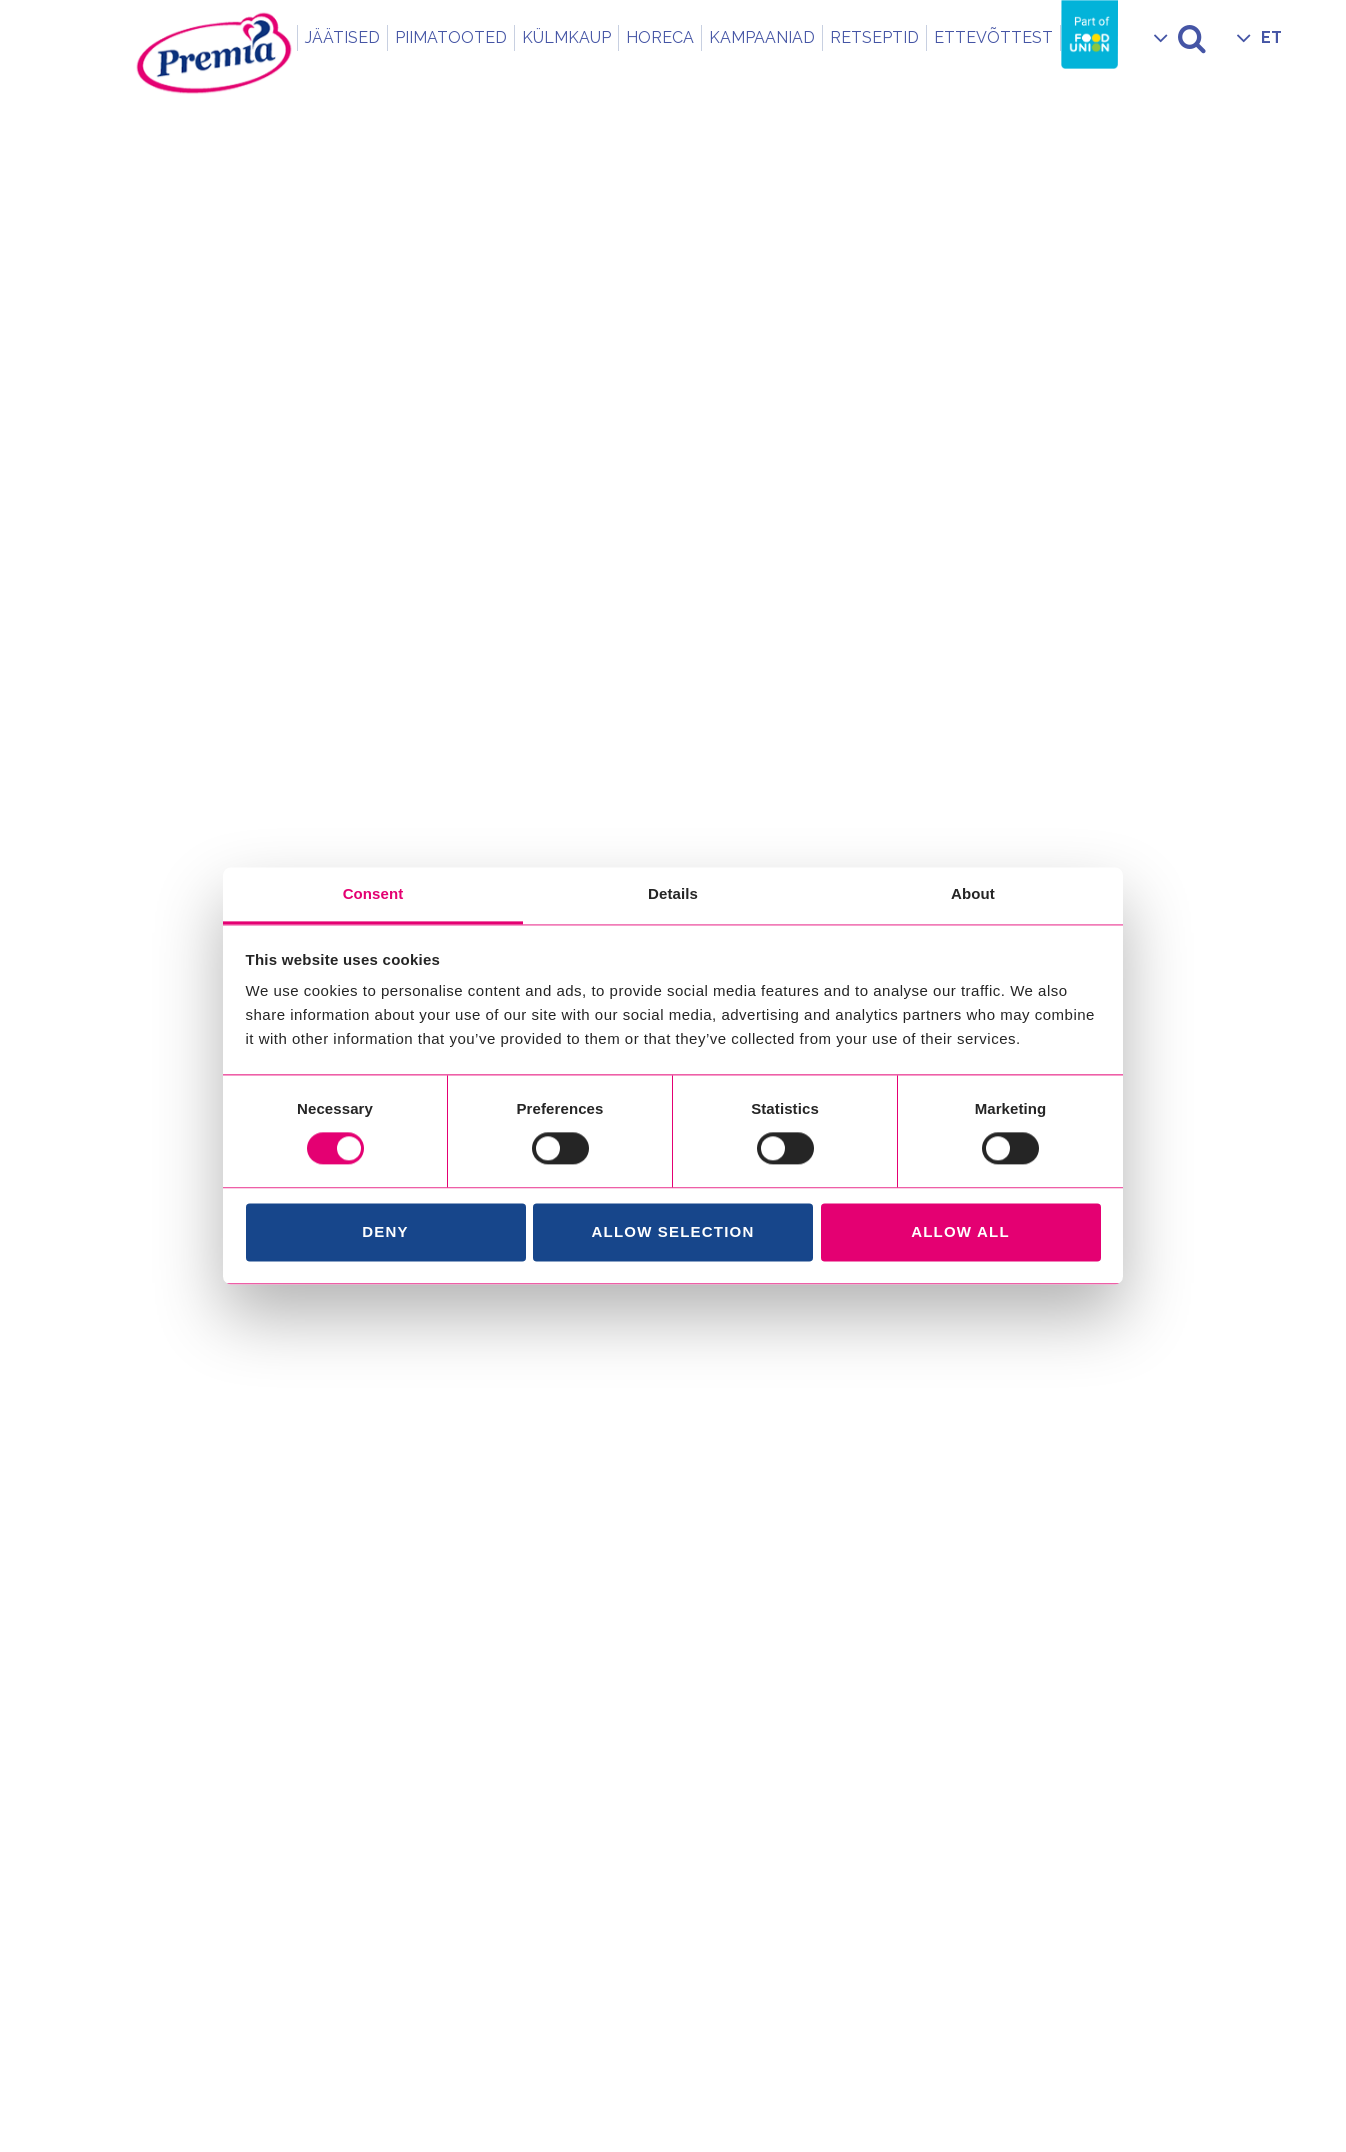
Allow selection (673, 1231)
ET (1271, 37)
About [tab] (973, 893)
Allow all (960, 1231)
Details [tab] (673, 893)
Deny (385, 1231)
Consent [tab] (373, 893)
